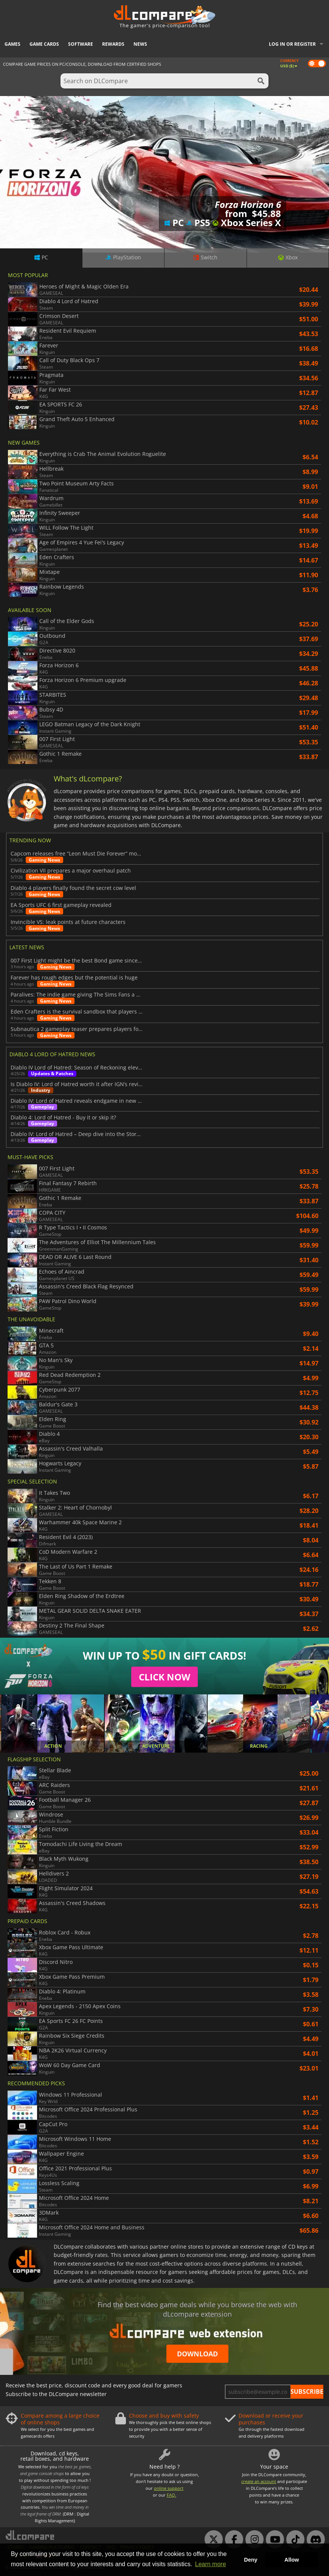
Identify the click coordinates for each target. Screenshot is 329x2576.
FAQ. (171, 2495)
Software (80, 44)
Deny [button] (250, 2560)
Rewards (113, 44)
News (140, 44)
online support (168, 2488)
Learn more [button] (210, 2564)
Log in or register (292, 44)
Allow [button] (291, 2560)
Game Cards (44, 44)
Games (12, 44)
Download (197, 2353)
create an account (258, 2481)
